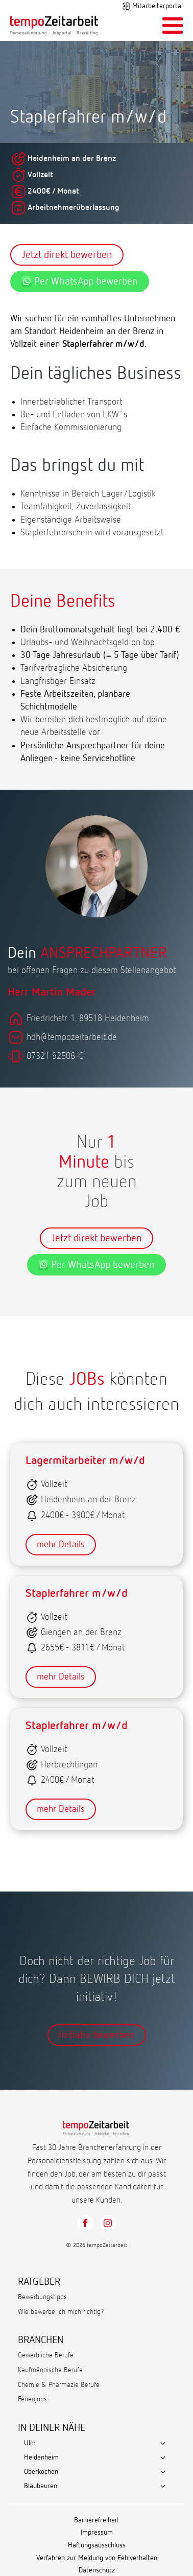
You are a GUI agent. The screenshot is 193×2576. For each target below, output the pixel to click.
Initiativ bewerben (97, 2035)
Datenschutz (97, 2570)
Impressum (97, 2532)
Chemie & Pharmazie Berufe (59, 2385)
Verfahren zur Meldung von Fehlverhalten (96, 2558)
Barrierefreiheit (96, 2520)
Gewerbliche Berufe (46, 2355)
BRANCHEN (40, 2340)
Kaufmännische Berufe (50, 2370)
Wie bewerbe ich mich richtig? (61, 2311)
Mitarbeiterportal (157, 6)
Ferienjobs (32, 2399)
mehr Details (61, 1544)
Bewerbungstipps (42, 2297)
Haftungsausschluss (97, 2545)
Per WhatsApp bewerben (79, 281)
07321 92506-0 (55, 1056)
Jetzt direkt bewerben (66, 255)
